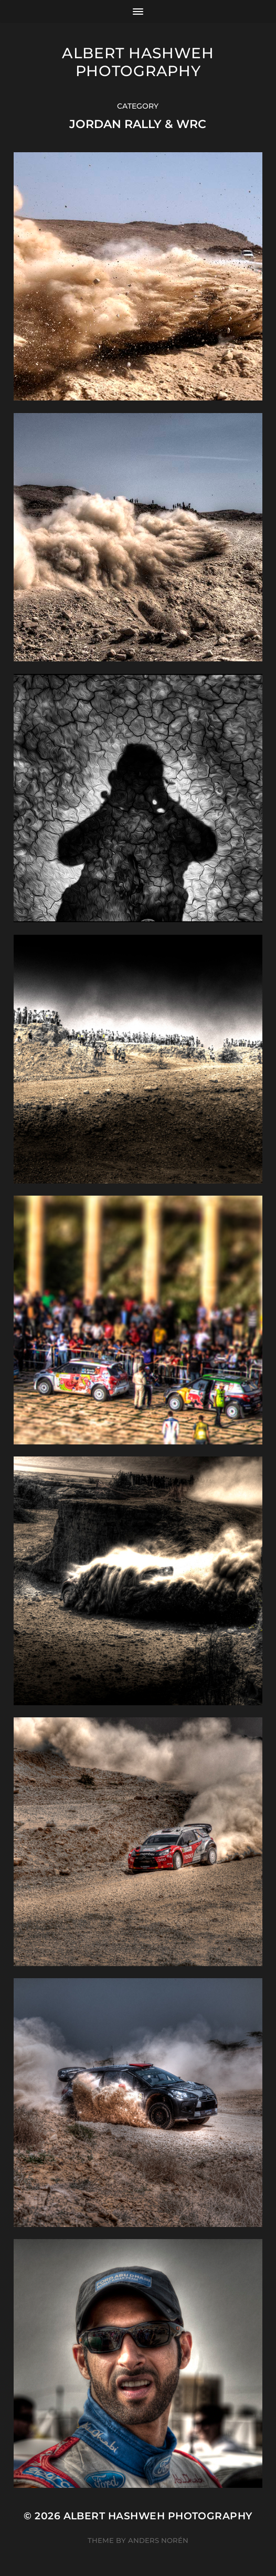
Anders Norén (158, 2540)
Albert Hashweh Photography (138, 62)
